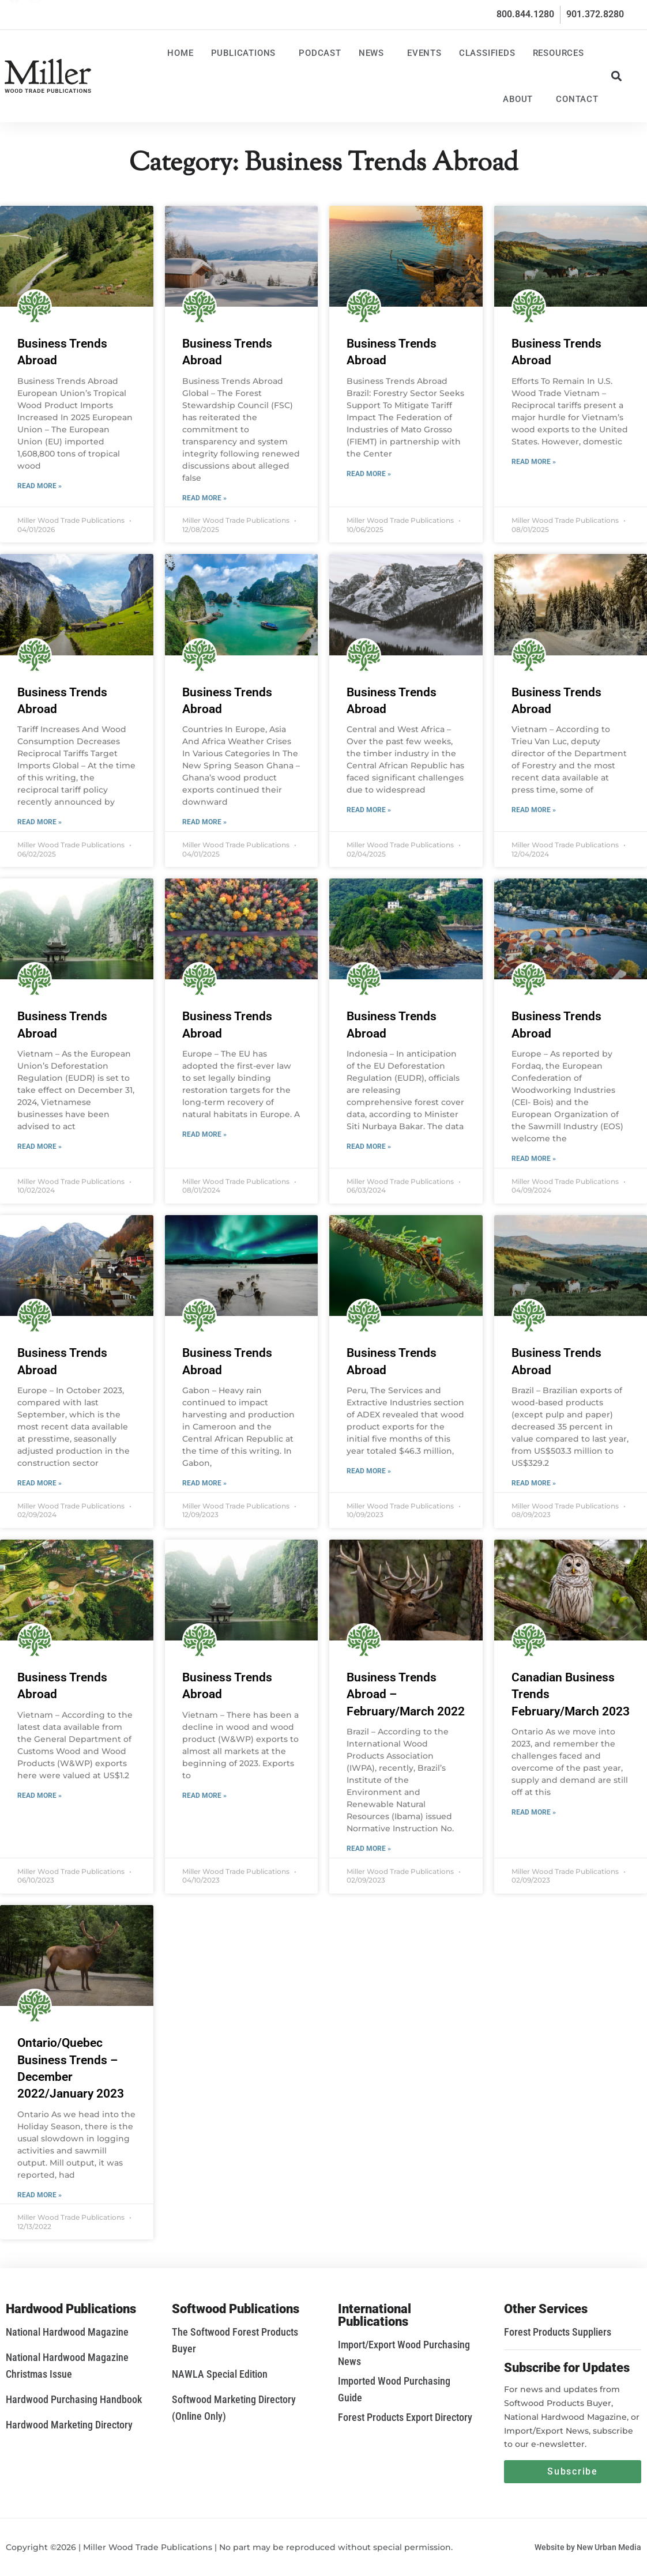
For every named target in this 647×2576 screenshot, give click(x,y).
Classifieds (487, 53)
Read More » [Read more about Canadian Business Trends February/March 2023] (533, 1812)
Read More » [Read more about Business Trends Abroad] (39, 486)
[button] (616, 75)
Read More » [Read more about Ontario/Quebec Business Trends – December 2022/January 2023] (39, 2195)
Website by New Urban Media (588, 2547)
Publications (246, 53)
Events (424, 53)
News (374, 53)
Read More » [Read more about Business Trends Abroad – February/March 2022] (369, 1849)
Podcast (320, 53)
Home (180, 53)
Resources (561, 53)
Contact (577, 99)
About (521, 99)
